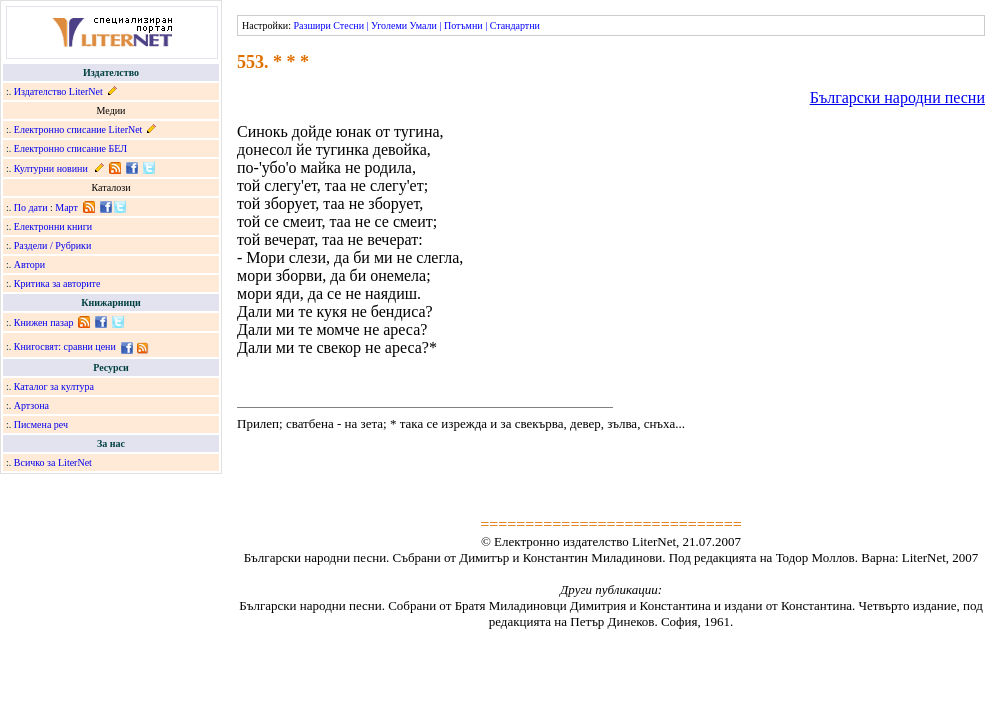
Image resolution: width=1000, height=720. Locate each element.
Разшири (311, 25)
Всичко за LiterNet (53, 462)
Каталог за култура (54, 386)
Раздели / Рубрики (53, 245)
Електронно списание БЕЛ (70, 148)
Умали (423, 25)
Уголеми (389, 25)
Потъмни (463, 25)
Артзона (31, 405)
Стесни (348, 25)
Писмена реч (41, 424)
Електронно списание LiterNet (78, 129)
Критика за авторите (57, 283)
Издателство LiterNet (58, 91)
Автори (29, 264)
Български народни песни (897, 97)
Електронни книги (53, 226)
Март (66, 207)
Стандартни (515, 25)
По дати (31, 207)
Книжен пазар (44, 322)
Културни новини (51, 168)
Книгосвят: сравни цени (65, 346)
